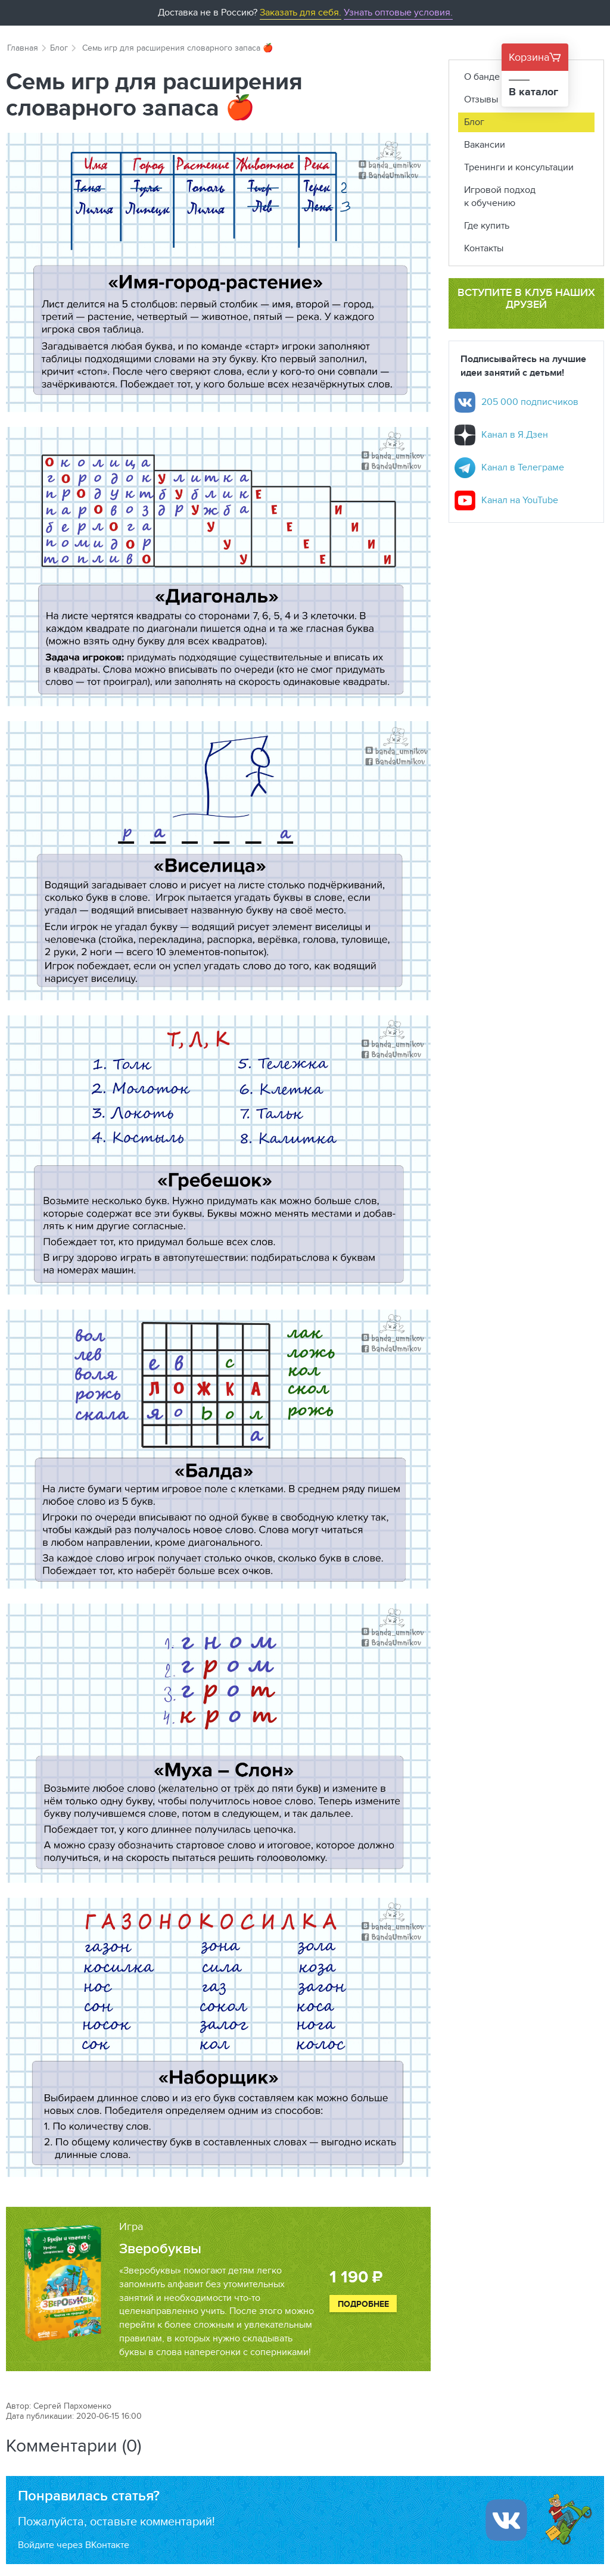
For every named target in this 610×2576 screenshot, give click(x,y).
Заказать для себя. (300, 12)
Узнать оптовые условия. (398, 12)
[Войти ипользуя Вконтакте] (506, 2520)
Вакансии (484, 144)
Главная (22, 48)
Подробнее (363, 2304)
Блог (59, 48)
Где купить (486, 225)
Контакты (483, 248)
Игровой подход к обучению (500, 196)
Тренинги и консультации (519, 167)
